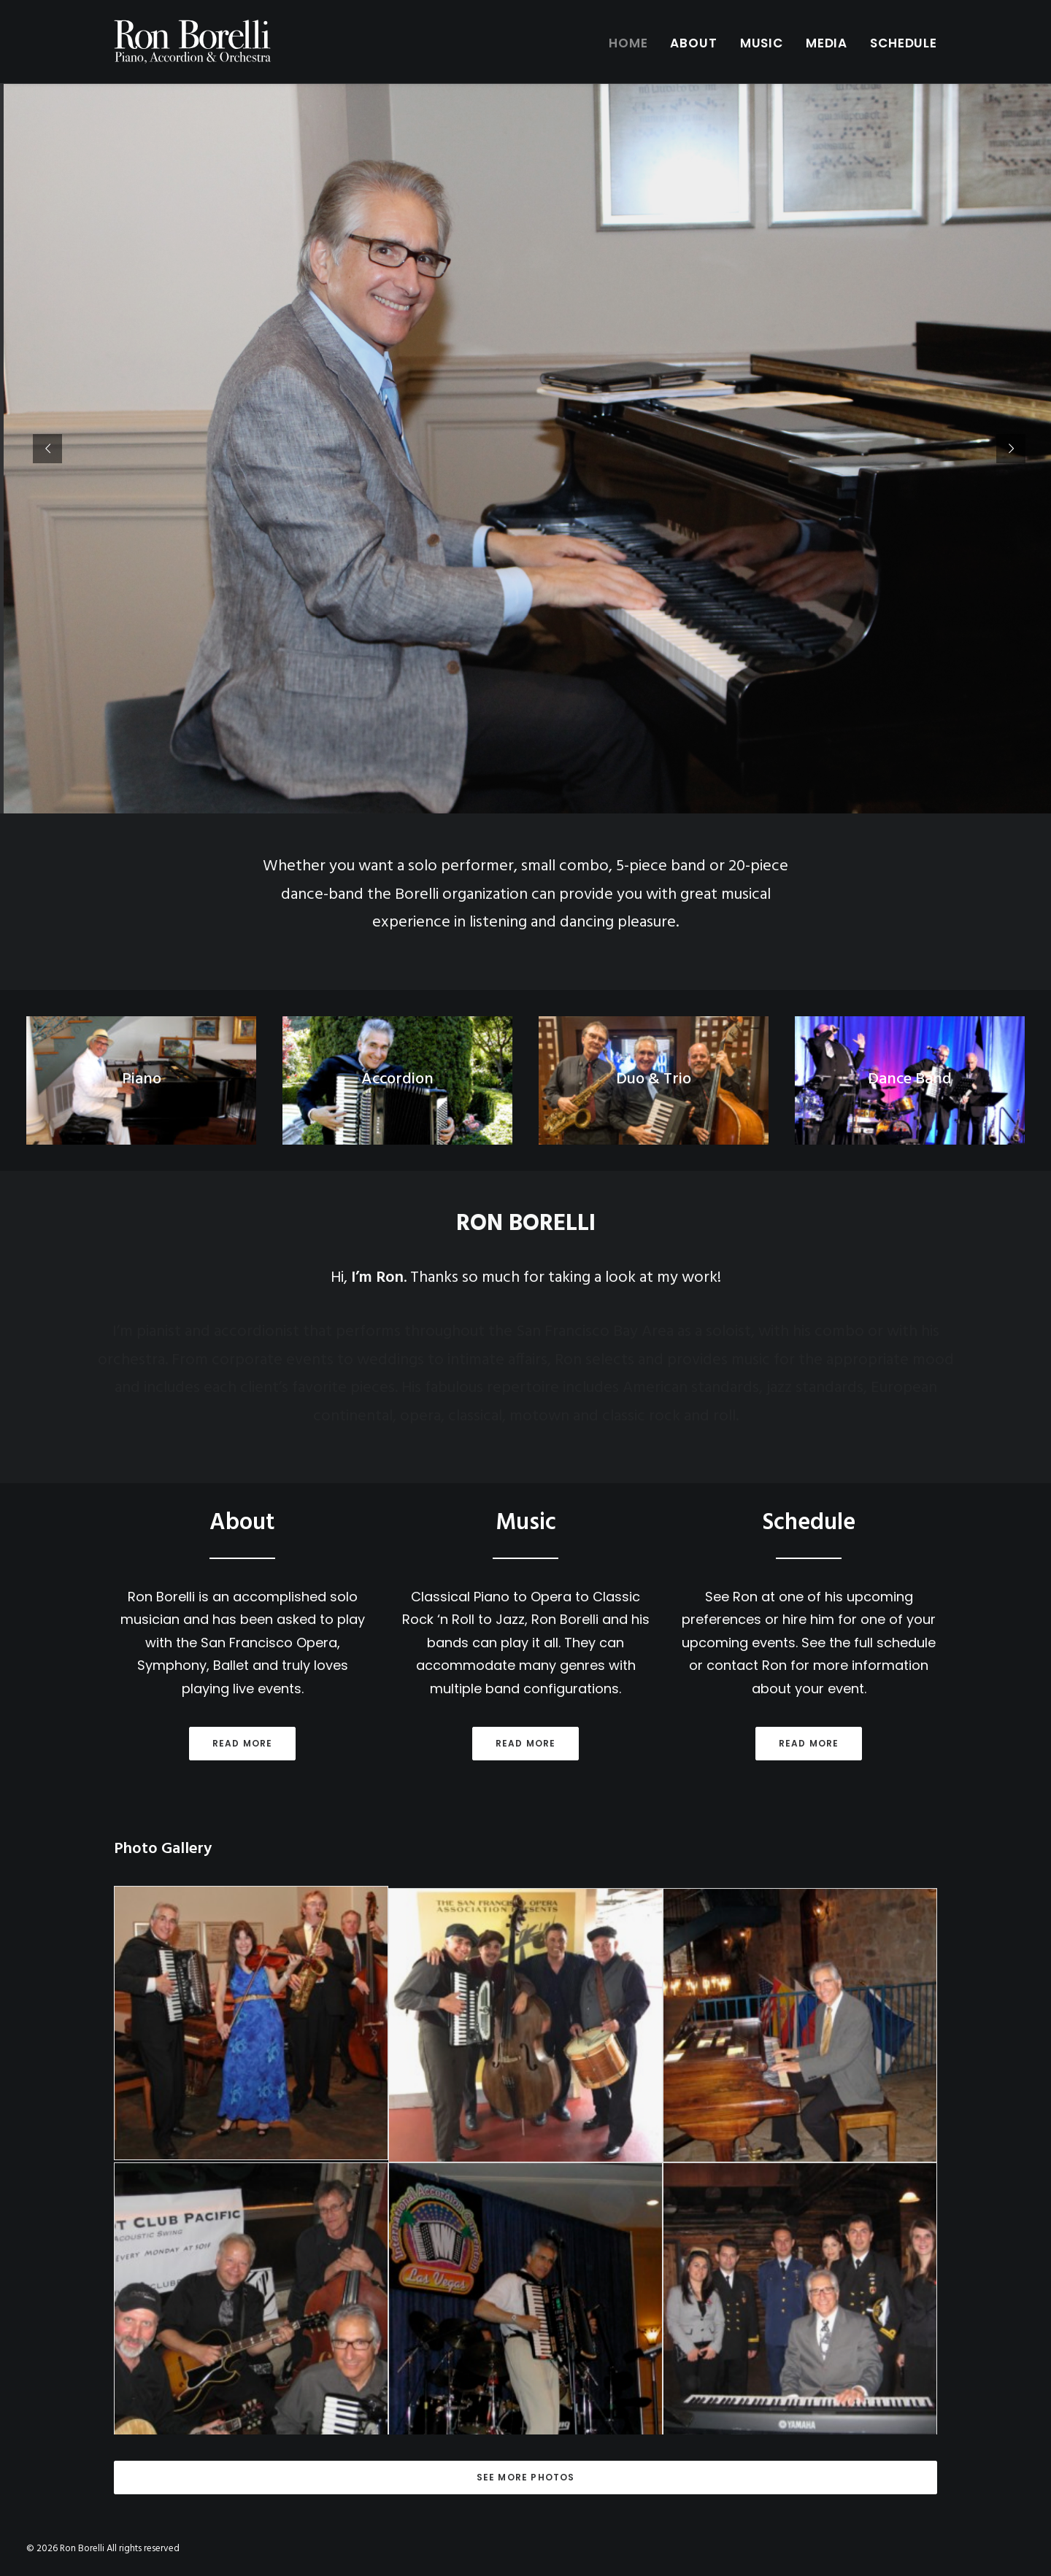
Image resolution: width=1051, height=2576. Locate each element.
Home (628, 43)
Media (826, 43)
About (693, 43)
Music (761, 43)
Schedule (903, 43)
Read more (241, 1743)
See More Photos (526, 2477)
